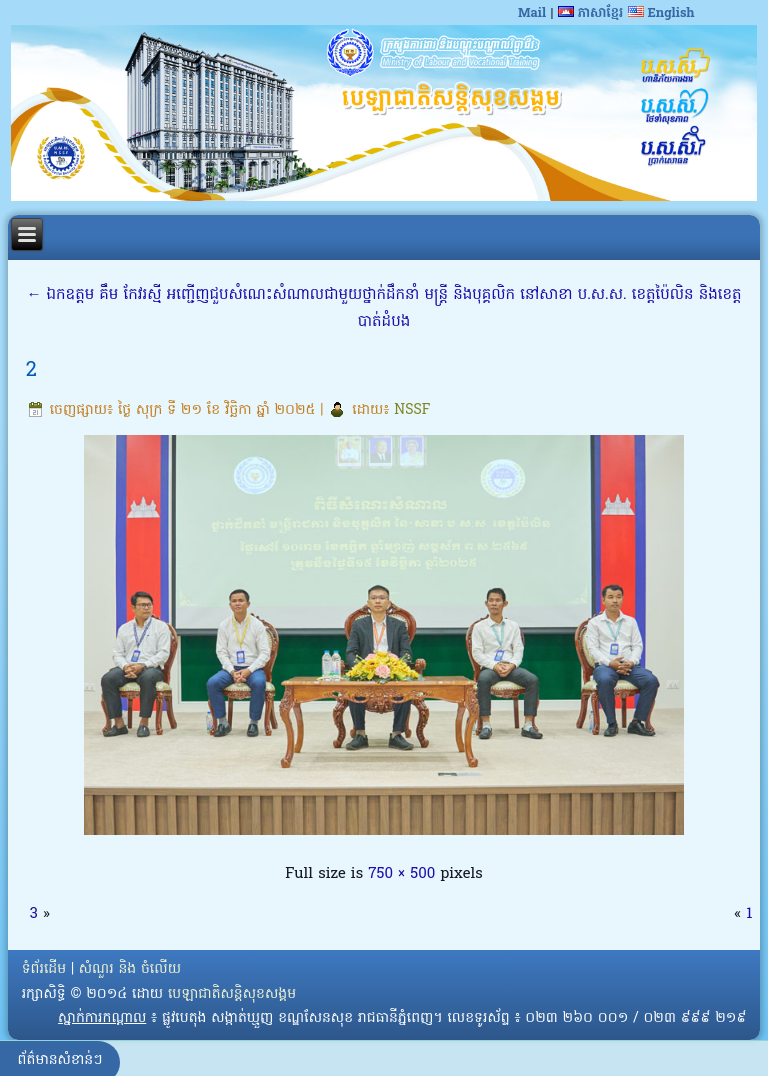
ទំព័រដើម (44, 969)
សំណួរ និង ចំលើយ (130, 969)
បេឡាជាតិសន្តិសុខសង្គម (232, 994)
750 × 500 (401, 874)
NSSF (412, 410)
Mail (532, 13)
